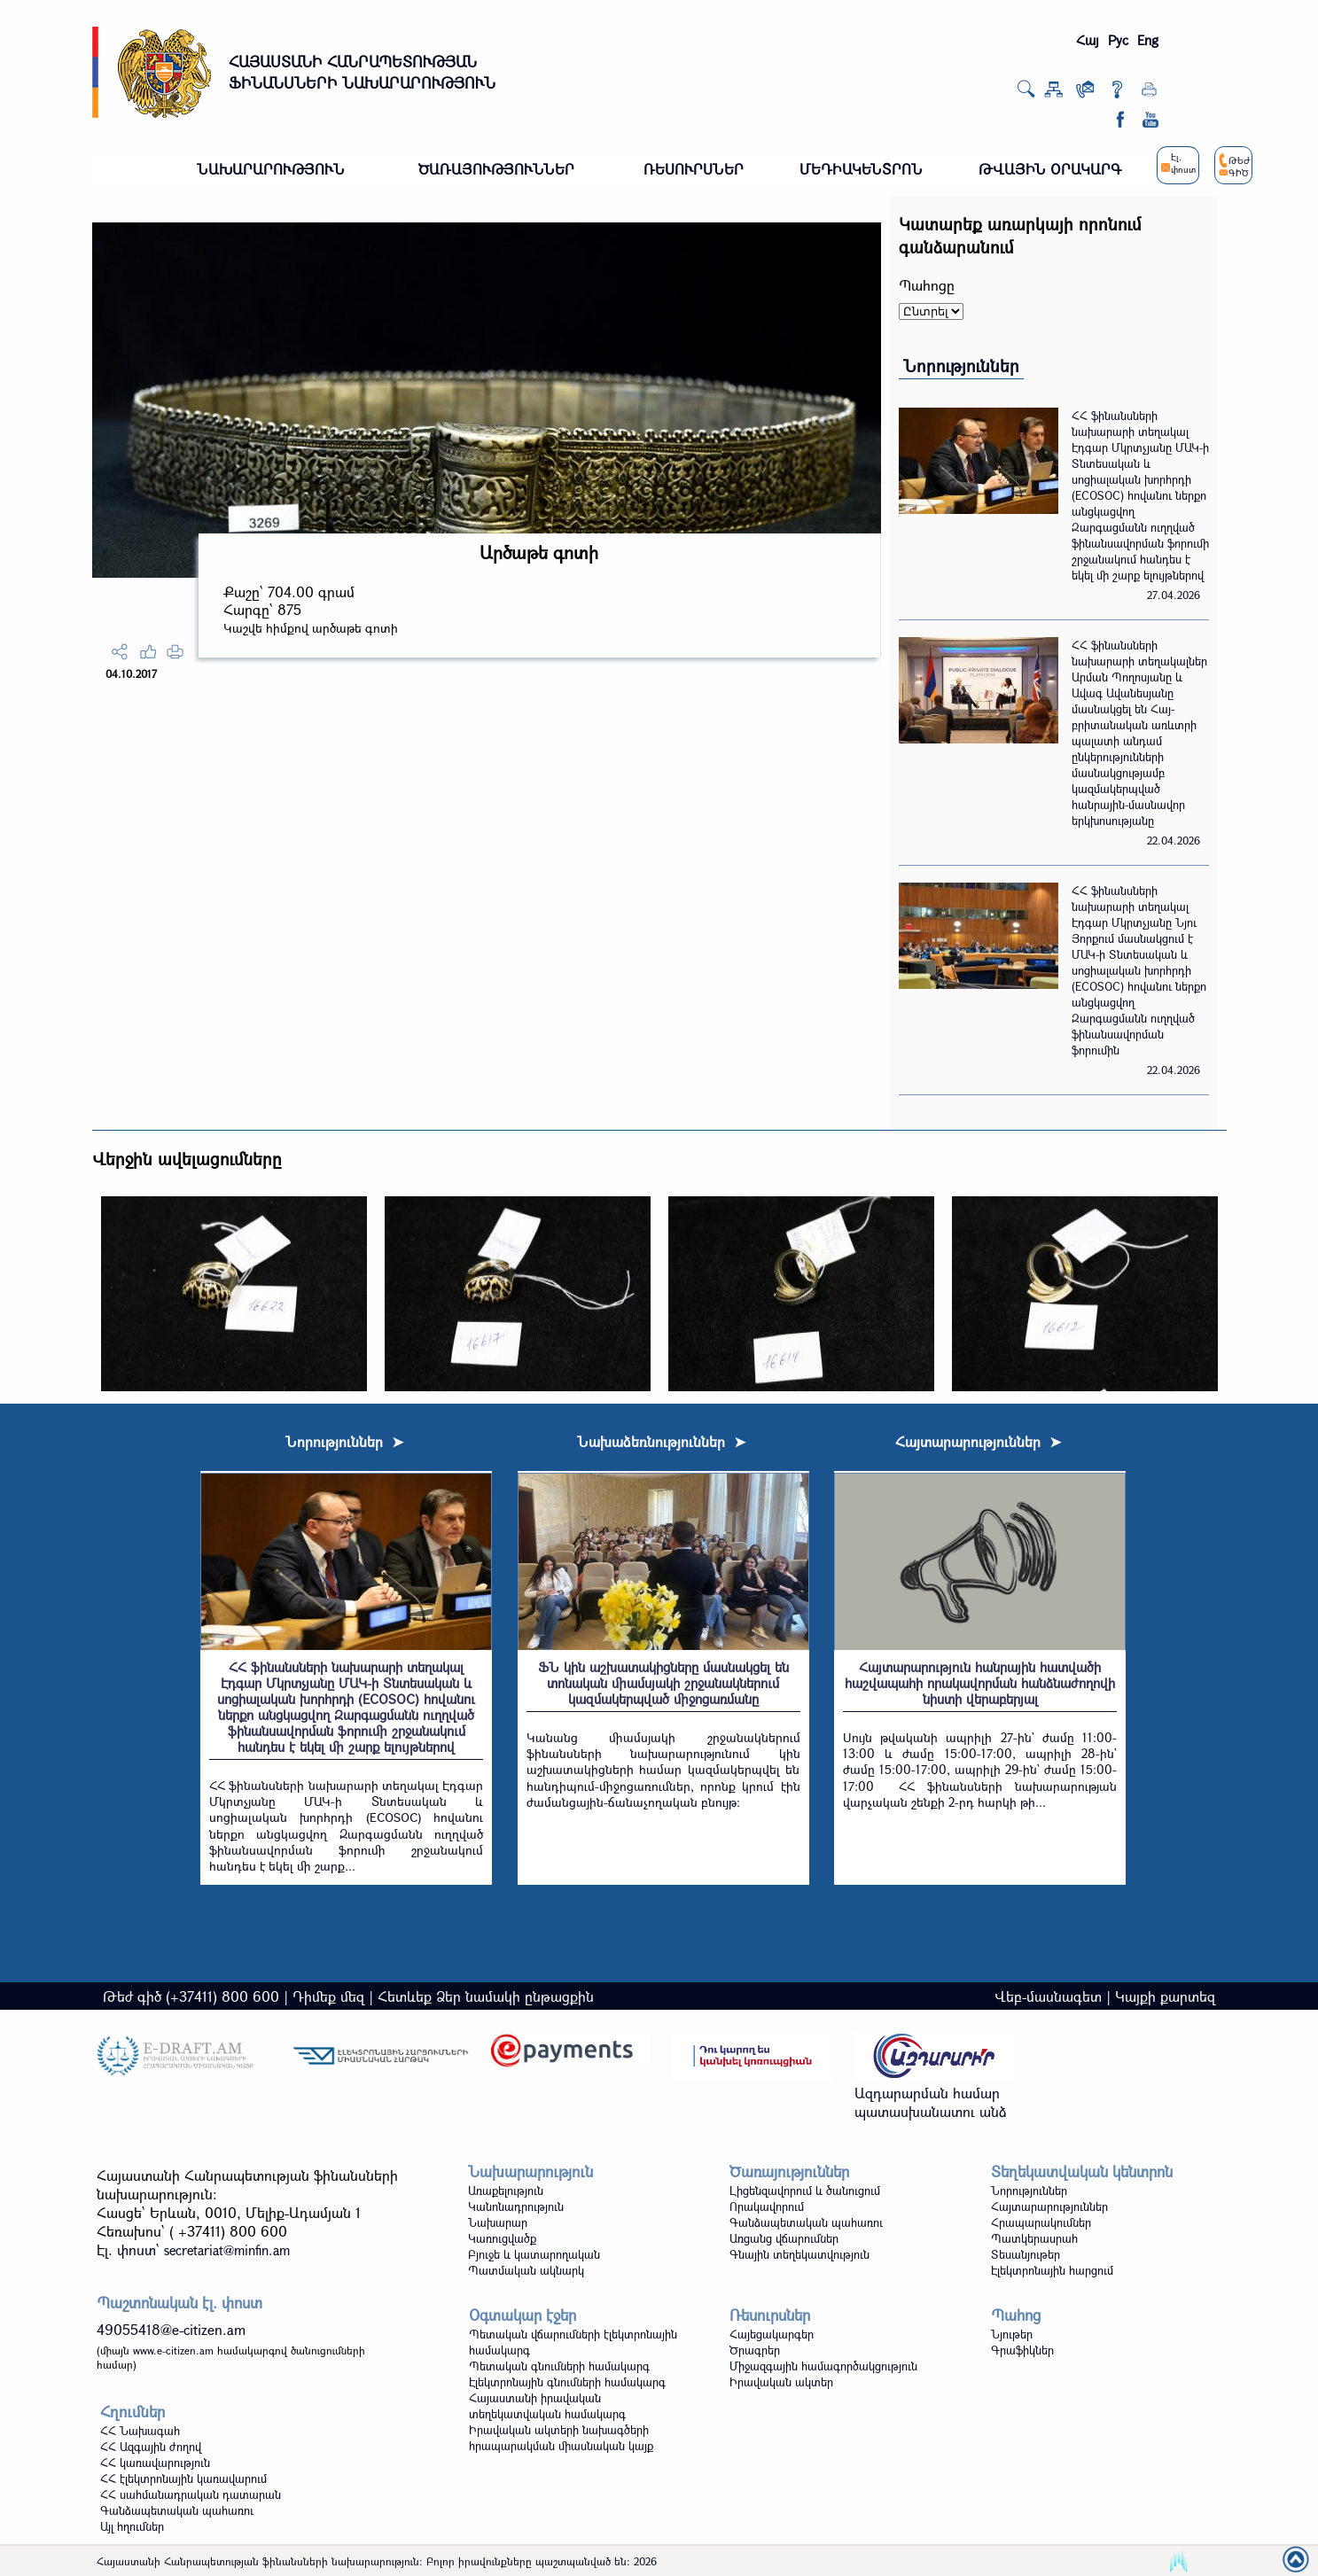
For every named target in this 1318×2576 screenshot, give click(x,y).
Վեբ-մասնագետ (1048, 1996)
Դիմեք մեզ (328, 1996)
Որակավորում (766, 2206)
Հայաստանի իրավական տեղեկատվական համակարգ (547, 2406)
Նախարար (497, 2222)
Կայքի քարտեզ (1165, 1996)
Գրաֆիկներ (1022, 2350)
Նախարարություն (530, 2171)
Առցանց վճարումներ (783, 2238)
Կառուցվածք (502, 2238)
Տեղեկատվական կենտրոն (1082, 2171)
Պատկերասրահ (1034, 2238)
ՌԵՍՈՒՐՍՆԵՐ (693, 169)
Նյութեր (1012, 2334)
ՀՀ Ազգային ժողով (150, 2447)
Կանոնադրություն (516, 2206)
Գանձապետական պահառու (806, 2222)
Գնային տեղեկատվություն (799, 2254)
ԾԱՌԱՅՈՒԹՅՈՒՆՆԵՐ (496, 169)
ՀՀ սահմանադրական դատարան (190, 2494)
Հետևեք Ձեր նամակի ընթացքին (486, 1996)
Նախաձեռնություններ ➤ (661, 1441)
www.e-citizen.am (173, 2350)
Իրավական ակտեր (781, 2382)
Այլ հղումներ (132, 2526)
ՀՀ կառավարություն (155, 2463)
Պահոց (1016, 2315)
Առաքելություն (505, 2191)
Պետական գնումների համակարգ (559, 2366)
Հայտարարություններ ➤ (978, 1441)
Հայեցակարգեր (771, 2334)
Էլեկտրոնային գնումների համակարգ (567, 2382)
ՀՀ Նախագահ (140, 2431)
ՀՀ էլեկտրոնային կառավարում (183, 2479)
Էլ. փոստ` (193, 2249)
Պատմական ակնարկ (526, 2270)
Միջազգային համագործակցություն (823, 2366)
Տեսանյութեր (1025, 2254)
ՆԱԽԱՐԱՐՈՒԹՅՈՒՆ (271, 169)
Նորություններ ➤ (344, 1441)
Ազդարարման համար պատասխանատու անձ (930, 2102)
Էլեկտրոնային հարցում (1052, 2270)
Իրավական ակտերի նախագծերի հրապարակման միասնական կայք (561, 2438)
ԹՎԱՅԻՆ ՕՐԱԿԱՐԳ (1050, 169)
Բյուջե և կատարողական (534, 2254)
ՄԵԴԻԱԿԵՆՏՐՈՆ (861, 169)
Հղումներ (132, 2411)
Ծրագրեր (754, 2350)
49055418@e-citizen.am (171, 2329)
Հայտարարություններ (1049, 2206)
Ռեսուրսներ (769, 2315)
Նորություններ (961, 365)
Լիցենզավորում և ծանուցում (804, 2191)
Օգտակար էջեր (522, 2315)
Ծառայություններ (789, 2171)
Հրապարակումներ (1041, 2222)
